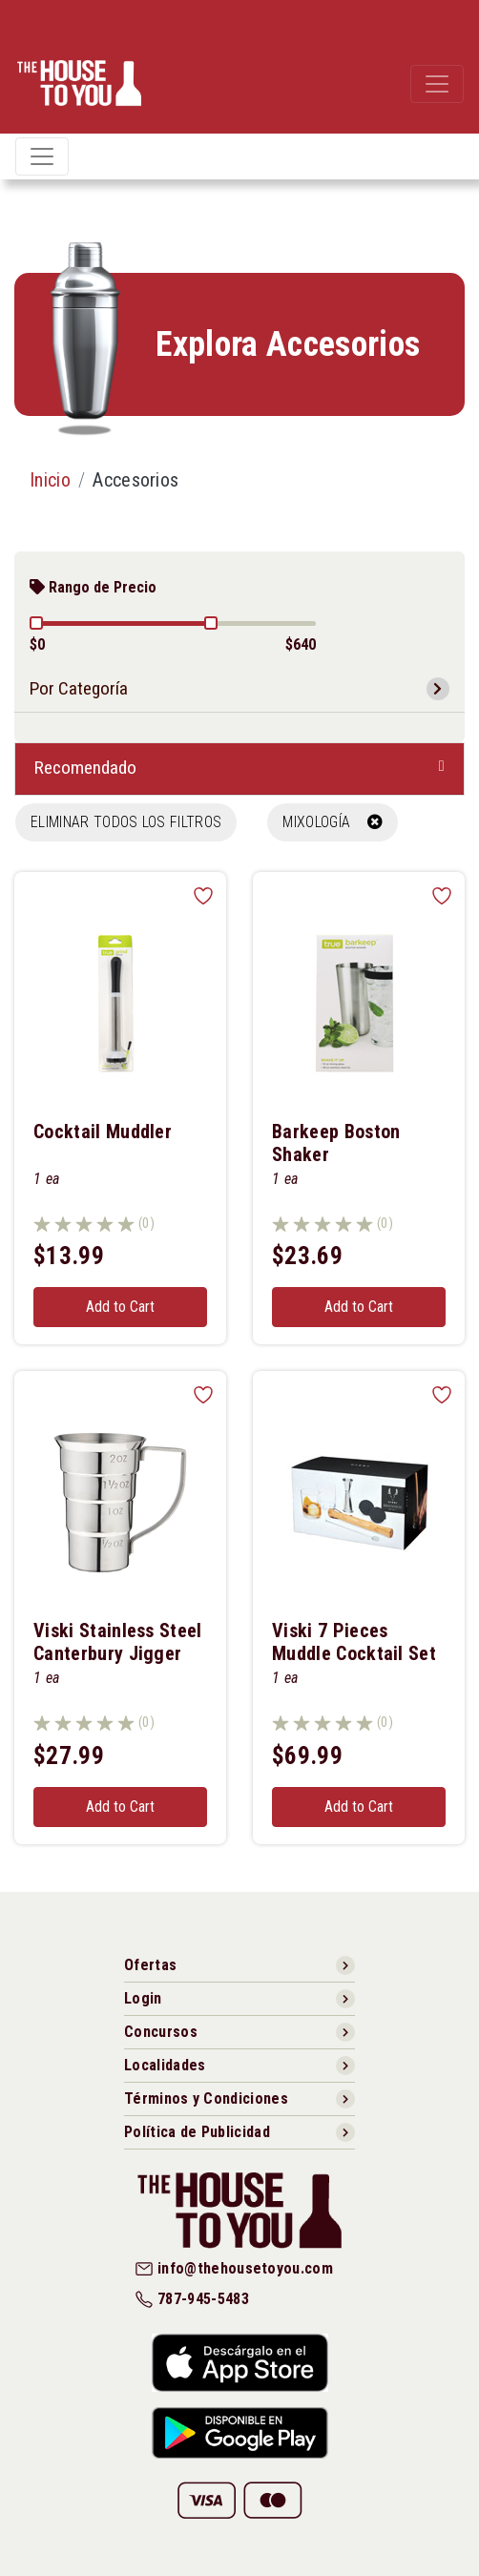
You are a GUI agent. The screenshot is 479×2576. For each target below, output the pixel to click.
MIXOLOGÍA (332, 822)
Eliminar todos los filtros (126, 822)
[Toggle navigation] (437, 84)
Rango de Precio (93, 587)
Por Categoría (79, 688)
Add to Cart (120, 1307)
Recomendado (85, 768)
